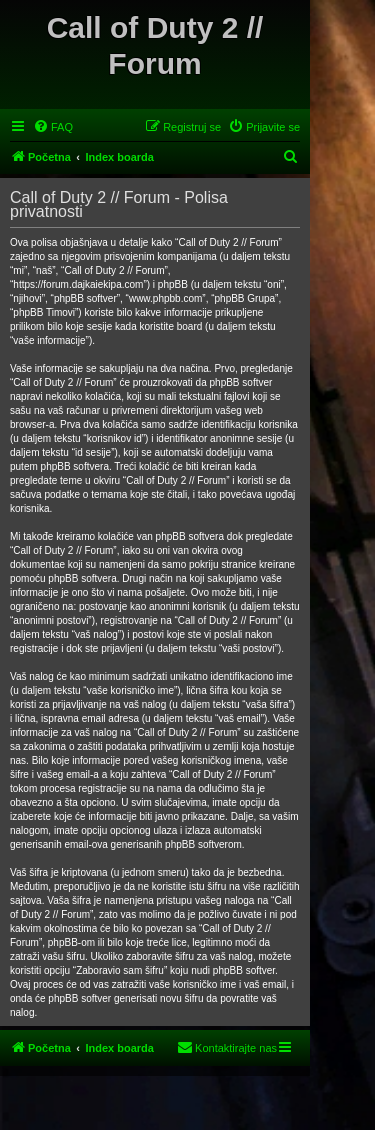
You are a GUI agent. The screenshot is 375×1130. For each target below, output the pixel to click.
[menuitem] (53, 127)
